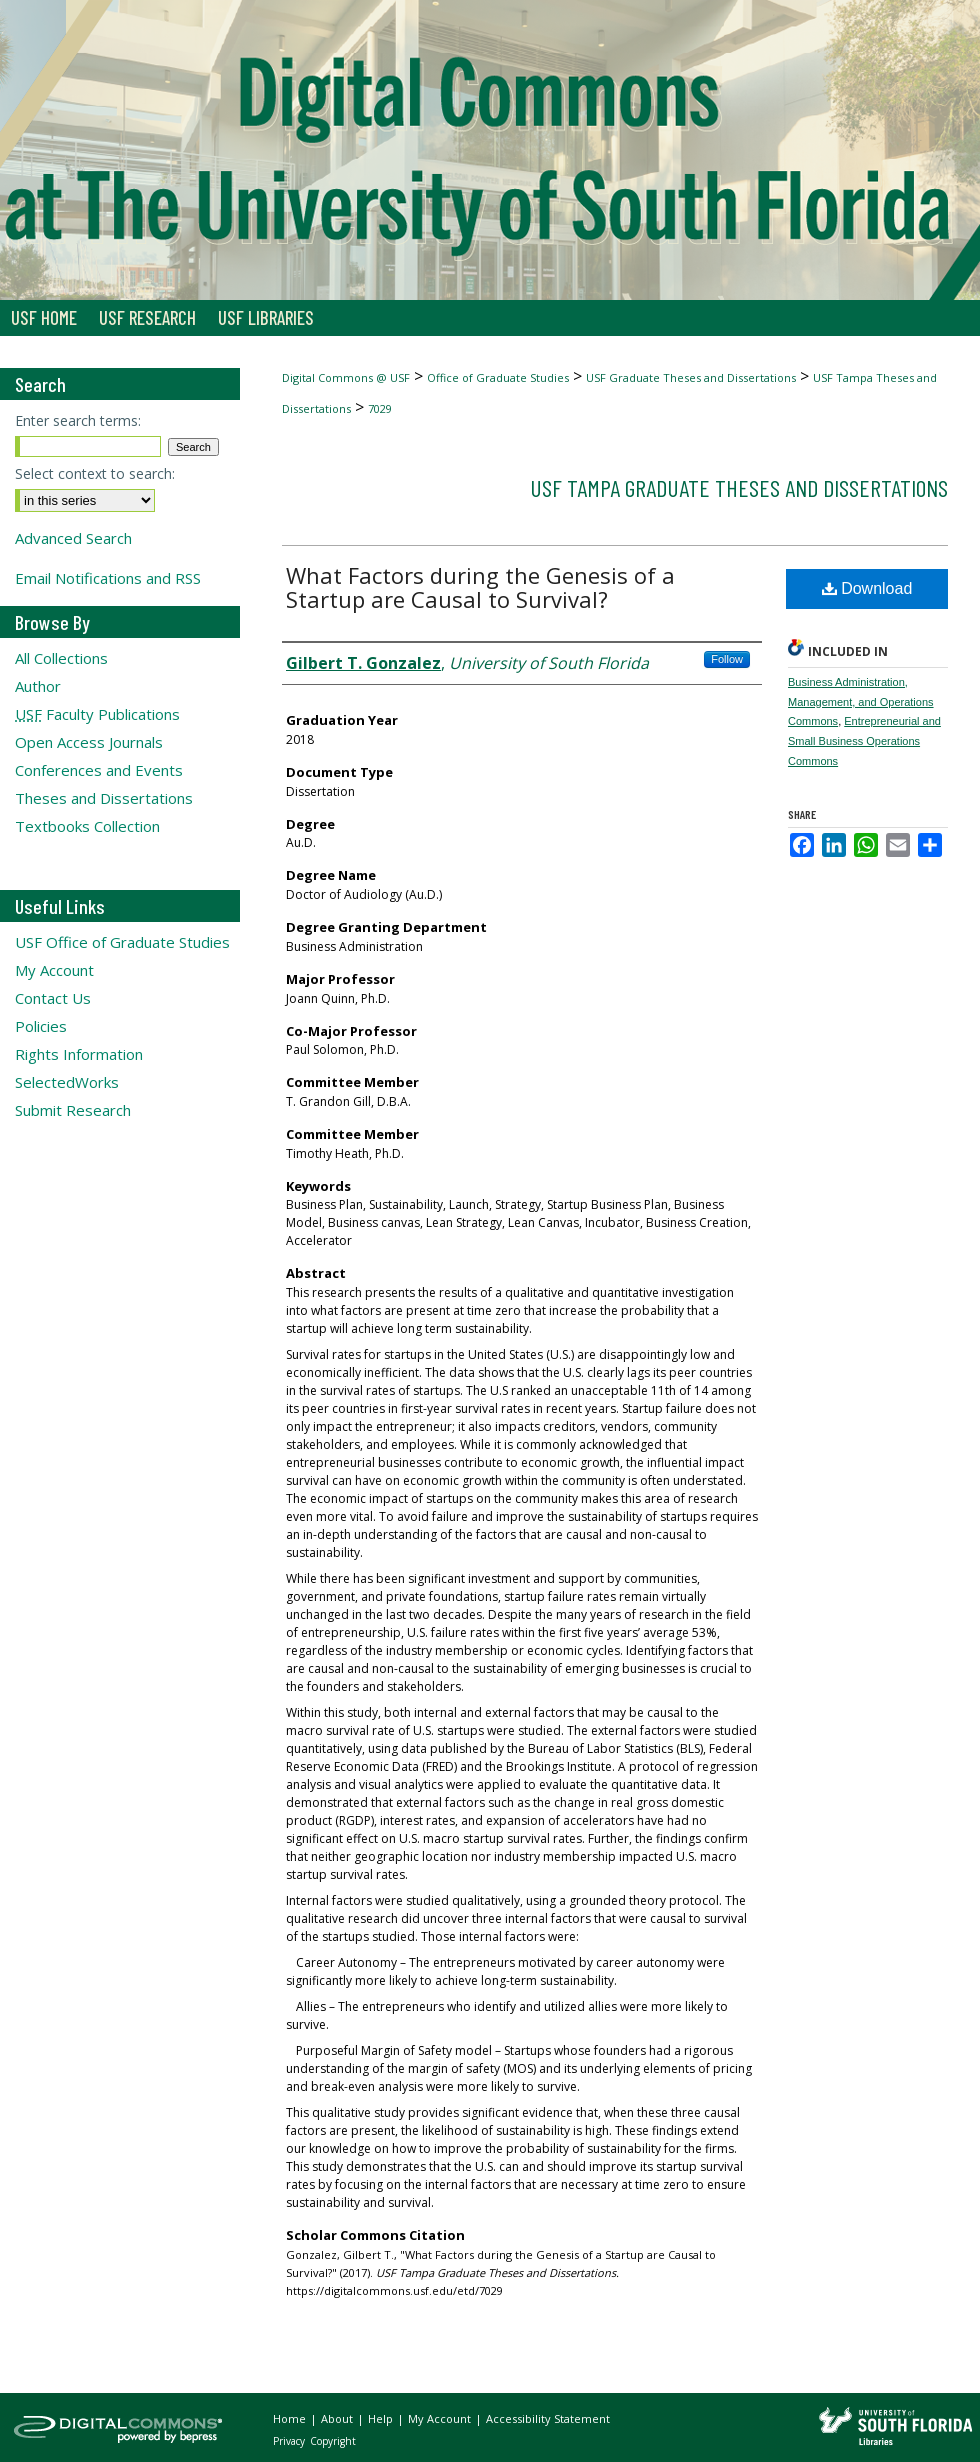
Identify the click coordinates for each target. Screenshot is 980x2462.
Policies (41, 1026)
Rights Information (79, 1054)
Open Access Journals (89, 742)
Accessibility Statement (548, 2418)
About (338, 2418)
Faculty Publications (97, 714)
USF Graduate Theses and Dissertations (691, 377)
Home (291, 2418)
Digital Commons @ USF (346, 377)
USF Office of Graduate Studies (122, 942)
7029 (380, 408)
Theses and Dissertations (104, 798)
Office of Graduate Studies (498, 377)
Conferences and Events (99, 770)
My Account (54, 970)
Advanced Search (73, 538)
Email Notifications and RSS (108, 578)
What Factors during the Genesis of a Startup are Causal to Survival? (480, 587)
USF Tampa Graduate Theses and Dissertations (739, 487)
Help (382, 2418)
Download (867, 588)
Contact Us (53, 998)
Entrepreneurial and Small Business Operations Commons (864, 741)
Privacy (290, 2441)
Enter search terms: (78, 420)
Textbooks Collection (87, 826)
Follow (727, 659)
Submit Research (73, 1110)
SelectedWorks (67, 1082)
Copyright (333, 2441)
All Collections (61, 658)
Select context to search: (95, 473)
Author (38, 686)
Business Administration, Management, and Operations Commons (861, 702)
